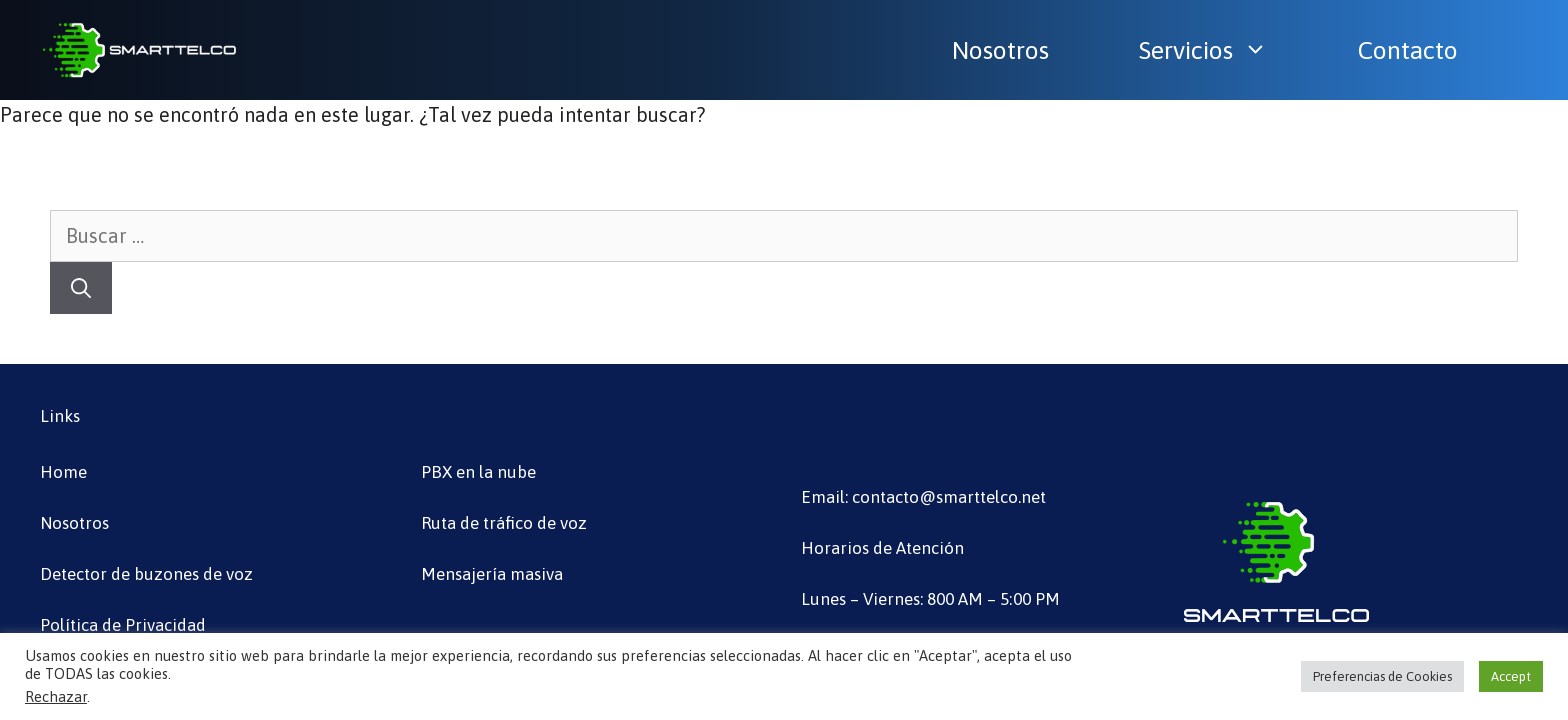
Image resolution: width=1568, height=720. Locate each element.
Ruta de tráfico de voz (504, 523)
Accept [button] (1511, 676)
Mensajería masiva (492, 574)
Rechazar (56, 696)
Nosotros (1000, 50)
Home (63, 472)
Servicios (1213, 50)
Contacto (1408, 50)
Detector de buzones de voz (146, 574)
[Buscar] (81, 288)
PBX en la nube (478, 472)
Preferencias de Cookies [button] (1382, 676)
